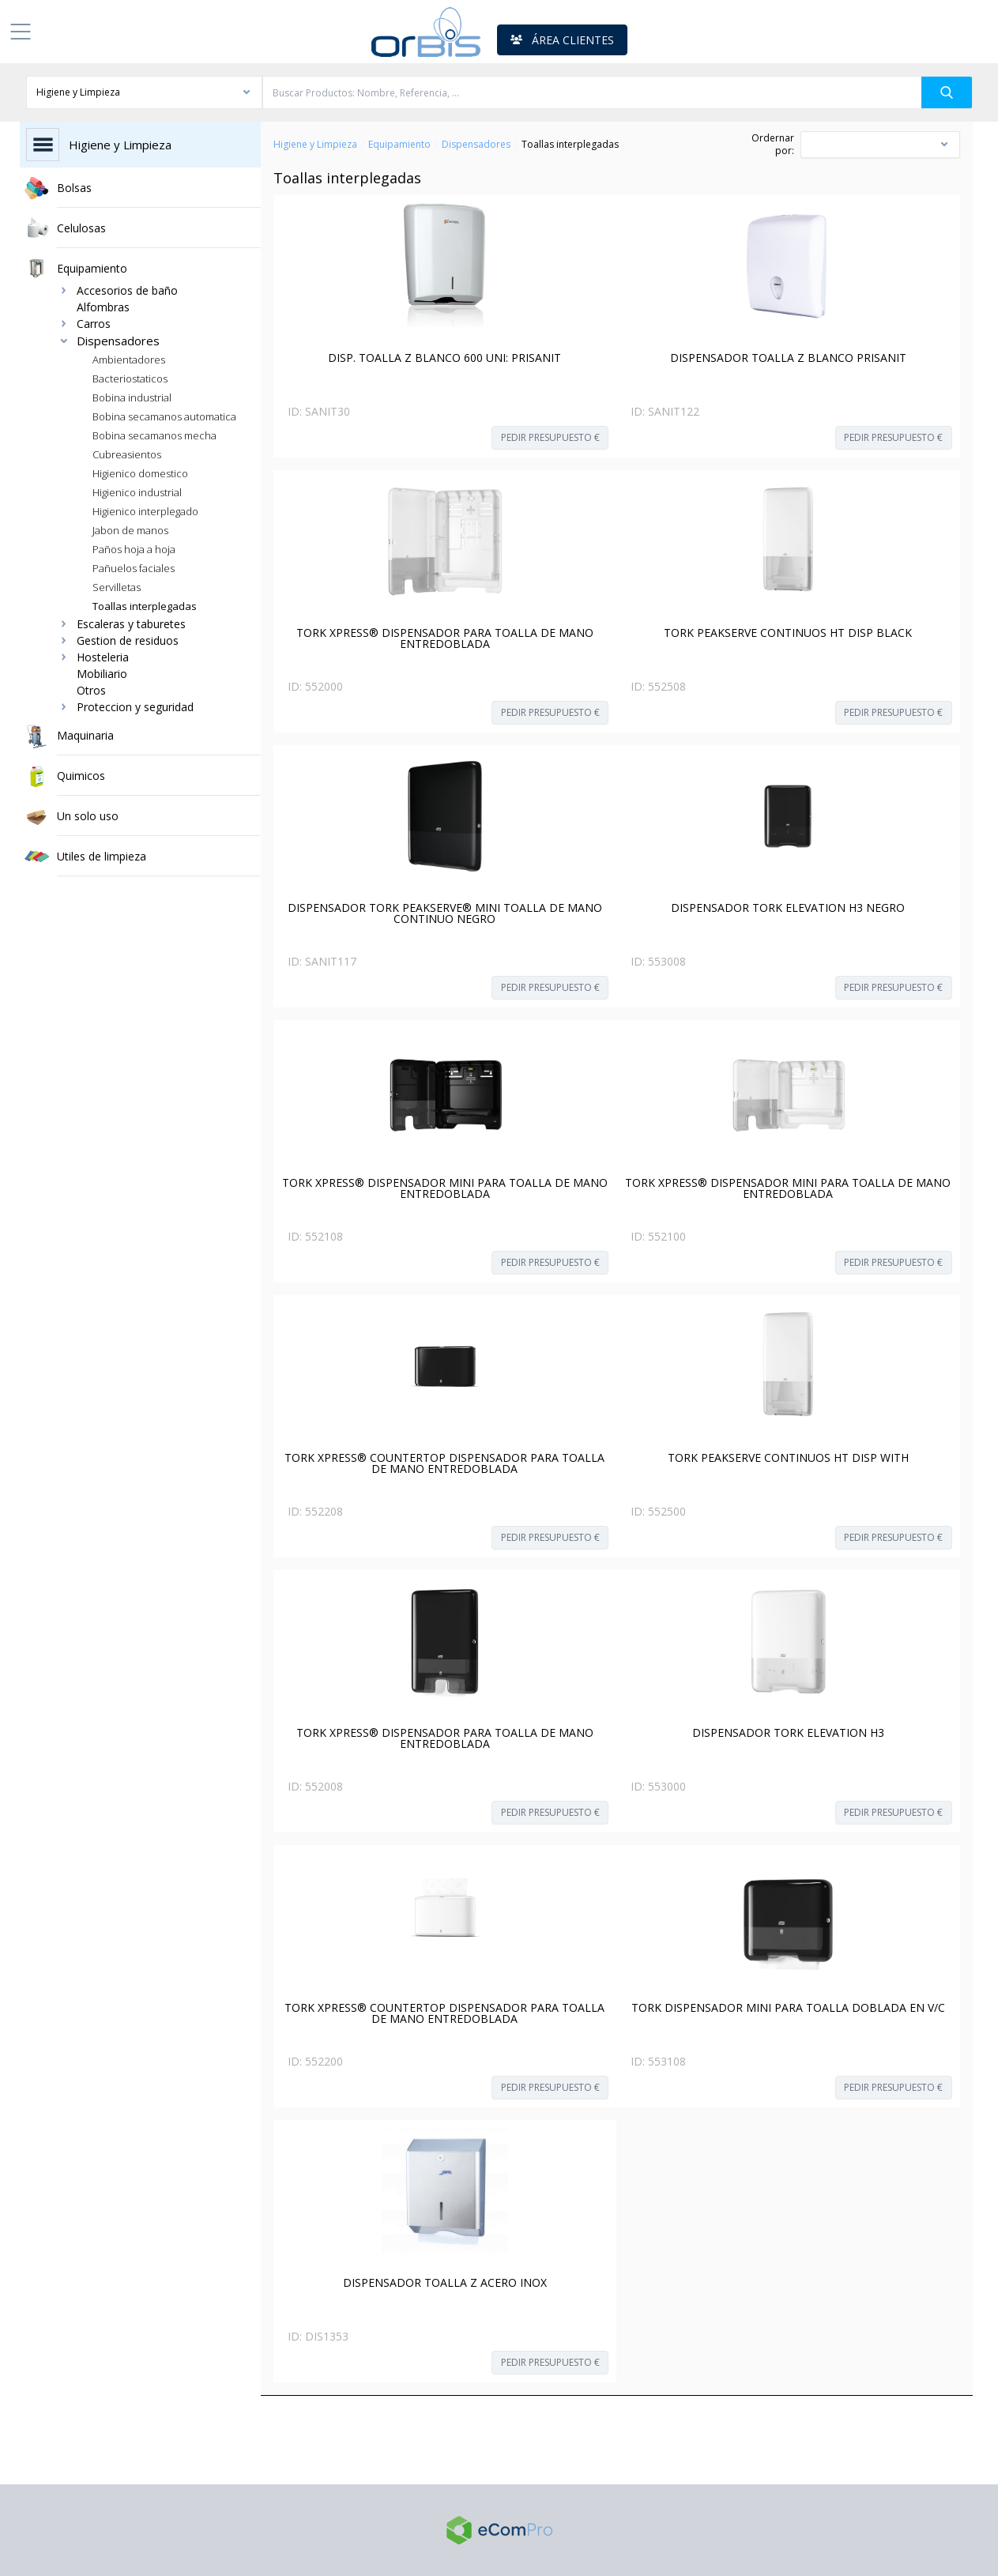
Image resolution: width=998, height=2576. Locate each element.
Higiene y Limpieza (315, 144)
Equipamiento (399, 144)
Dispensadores (476, 144)
